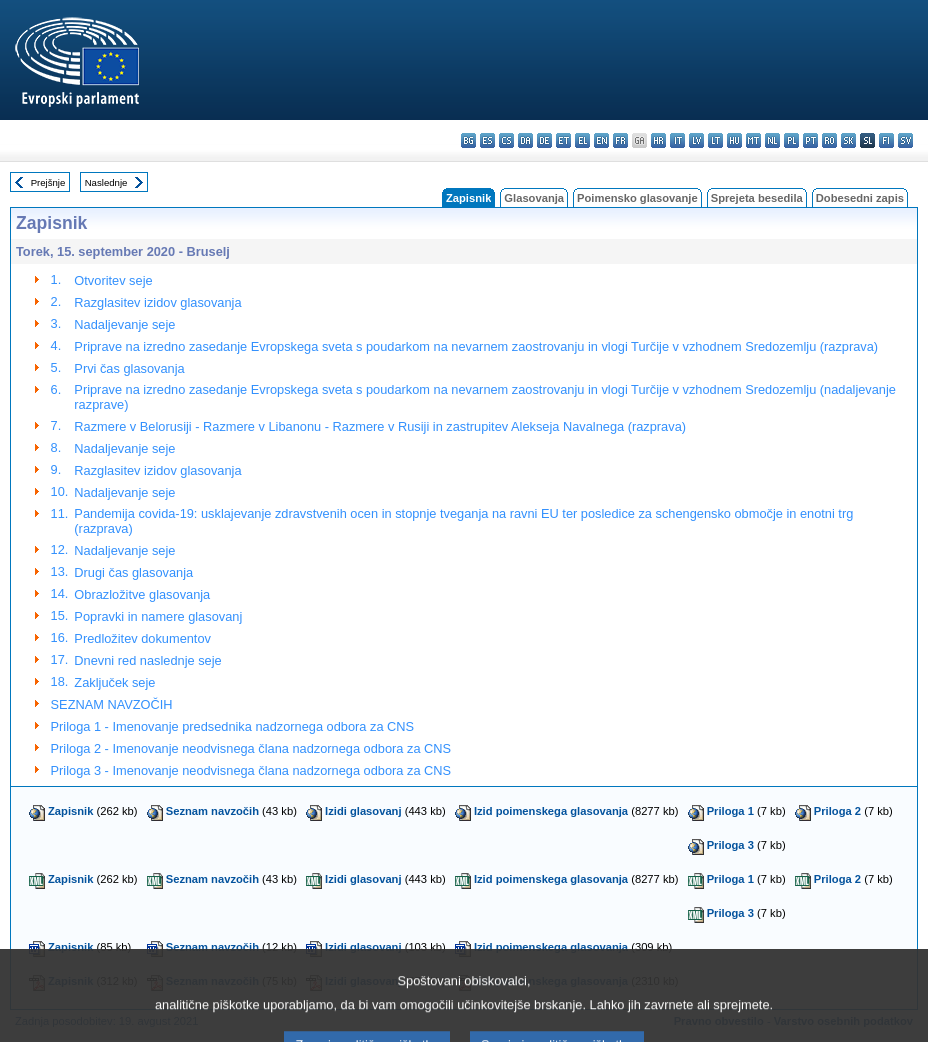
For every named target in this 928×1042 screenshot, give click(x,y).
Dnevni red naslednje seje (147, 660)
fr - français (620, 140)
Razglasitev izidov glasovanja (157, 302)
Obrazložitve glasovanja (142, 594)
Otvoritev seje (113, 280)
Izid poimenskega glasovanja (551, 811)
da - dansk (525, 140)
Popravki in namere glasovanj (158, 616)
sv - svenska (905, 140)
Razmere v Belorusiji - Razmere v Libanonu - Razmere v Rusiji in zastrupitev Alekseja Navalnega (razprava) (380, 426)
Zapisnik (70, 811)
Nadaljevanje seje (124, 324)
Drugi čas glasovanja (133, 572)
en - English (601, 140)
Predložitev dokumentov (142, 638)
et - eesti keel (563, 140)
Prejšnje (48, 182)
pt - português (810, 140)
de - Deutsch (544, 140)
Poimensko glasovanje (637, 198)
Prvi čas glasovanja (129, 368)
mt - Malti (753, 140)
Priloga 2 (837, 811)
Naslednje (106, 182)
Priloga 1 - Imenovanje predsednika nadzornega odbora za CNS (233, 726)
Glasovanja (534, 198)
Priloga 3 (730, 845)
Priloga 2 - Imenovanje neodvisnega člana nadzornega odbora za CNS (251, 748)
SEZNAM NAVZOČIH (112, 704)
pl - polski (791, 140)
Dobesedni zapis (860, 198)
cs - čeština (506, 140)
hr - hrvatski (658, 140)
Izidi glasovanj (363, 811)
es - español (487, 140)
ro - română (829, 140)
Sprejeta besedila (757, 198)
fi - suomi (886, 140)
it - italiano (677, 140)
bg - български (468, 140)
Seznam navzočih (212, 811)
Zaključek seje (114, 682)
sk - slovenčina (848, 140)
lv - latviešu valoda (696, 140)
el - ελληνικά (582, 140)
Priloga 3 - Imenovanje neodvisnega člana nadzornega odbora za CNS (251, 770)
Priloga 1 (730, 811)
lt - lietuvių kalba (715, 140)
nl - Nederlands (772, 140)
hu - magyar (734, 140)
